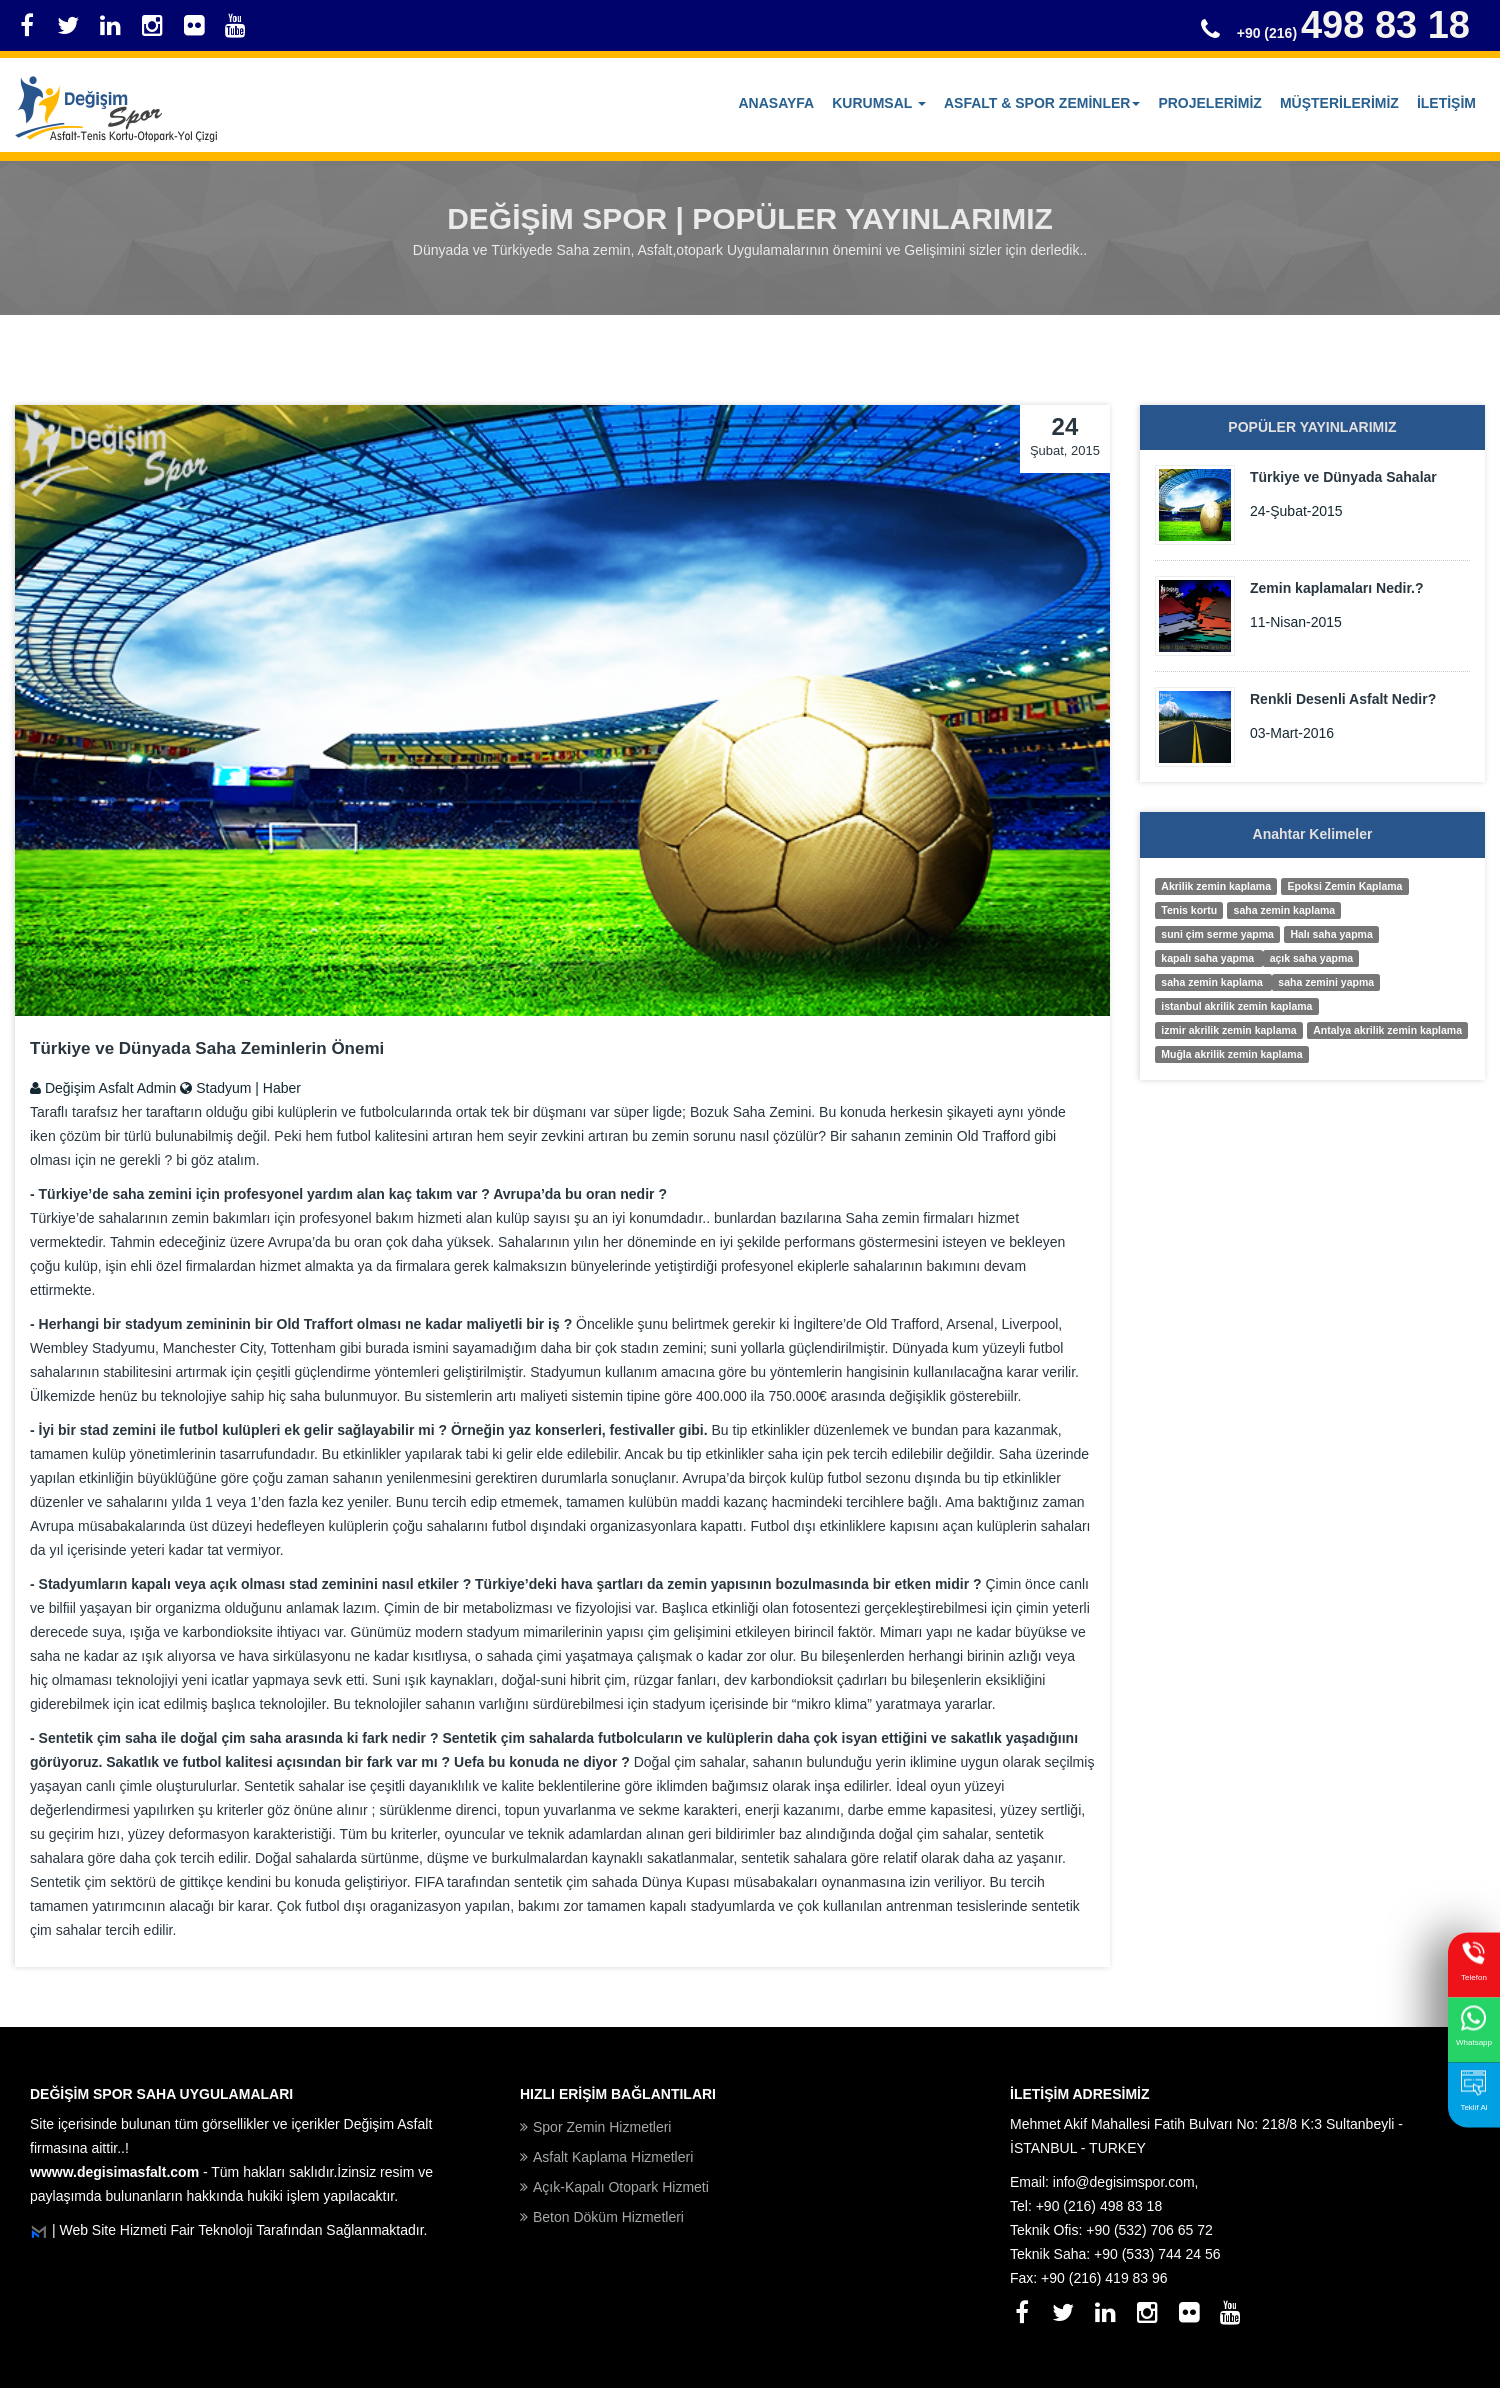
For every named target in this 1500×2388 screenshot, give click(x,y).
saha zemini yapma (1326, 982)
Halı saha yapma (1331, 934)
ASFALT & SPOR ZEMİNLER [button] (1042, 103)
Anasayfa (777, 103)
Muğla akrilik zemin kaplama (1231, 1054)
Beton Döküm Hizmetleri (608, 2217)
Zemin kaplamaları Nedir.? (1337, 588)
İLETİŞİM (1446, 103)
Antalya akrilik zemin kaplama (1387, 1030)
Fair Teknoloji (213, 2230)
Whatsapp (1474, 2025)
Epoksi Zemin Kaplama (1345, 886)
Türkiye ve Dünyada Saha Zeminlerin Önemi (207, 1048)
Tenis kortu (1189, 910)
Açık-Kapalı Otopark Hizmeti (621, 2187)
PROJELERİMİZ (1209, 103)
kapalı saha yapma (1209, 958)
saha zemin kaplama (1285, 910)
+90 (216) (1353, 33)
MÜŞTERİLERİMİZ (1339, 103)
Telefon (1474, 1960)
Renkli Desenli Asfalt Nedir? (1343, 699)
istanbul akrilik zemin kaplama (1236, 1006)
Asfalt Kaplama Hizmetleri (613, 2157)
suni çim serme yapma (1217, 934)
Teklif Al (1473, 2090)
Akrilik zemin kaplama (1216, 886)
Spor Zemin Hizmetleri (602, 2127)
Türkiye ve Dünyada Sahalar (1343, 477)
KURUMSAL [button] (879, 103)
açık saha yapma (1311, 958)
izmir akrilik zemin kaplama (1228, 1030)
